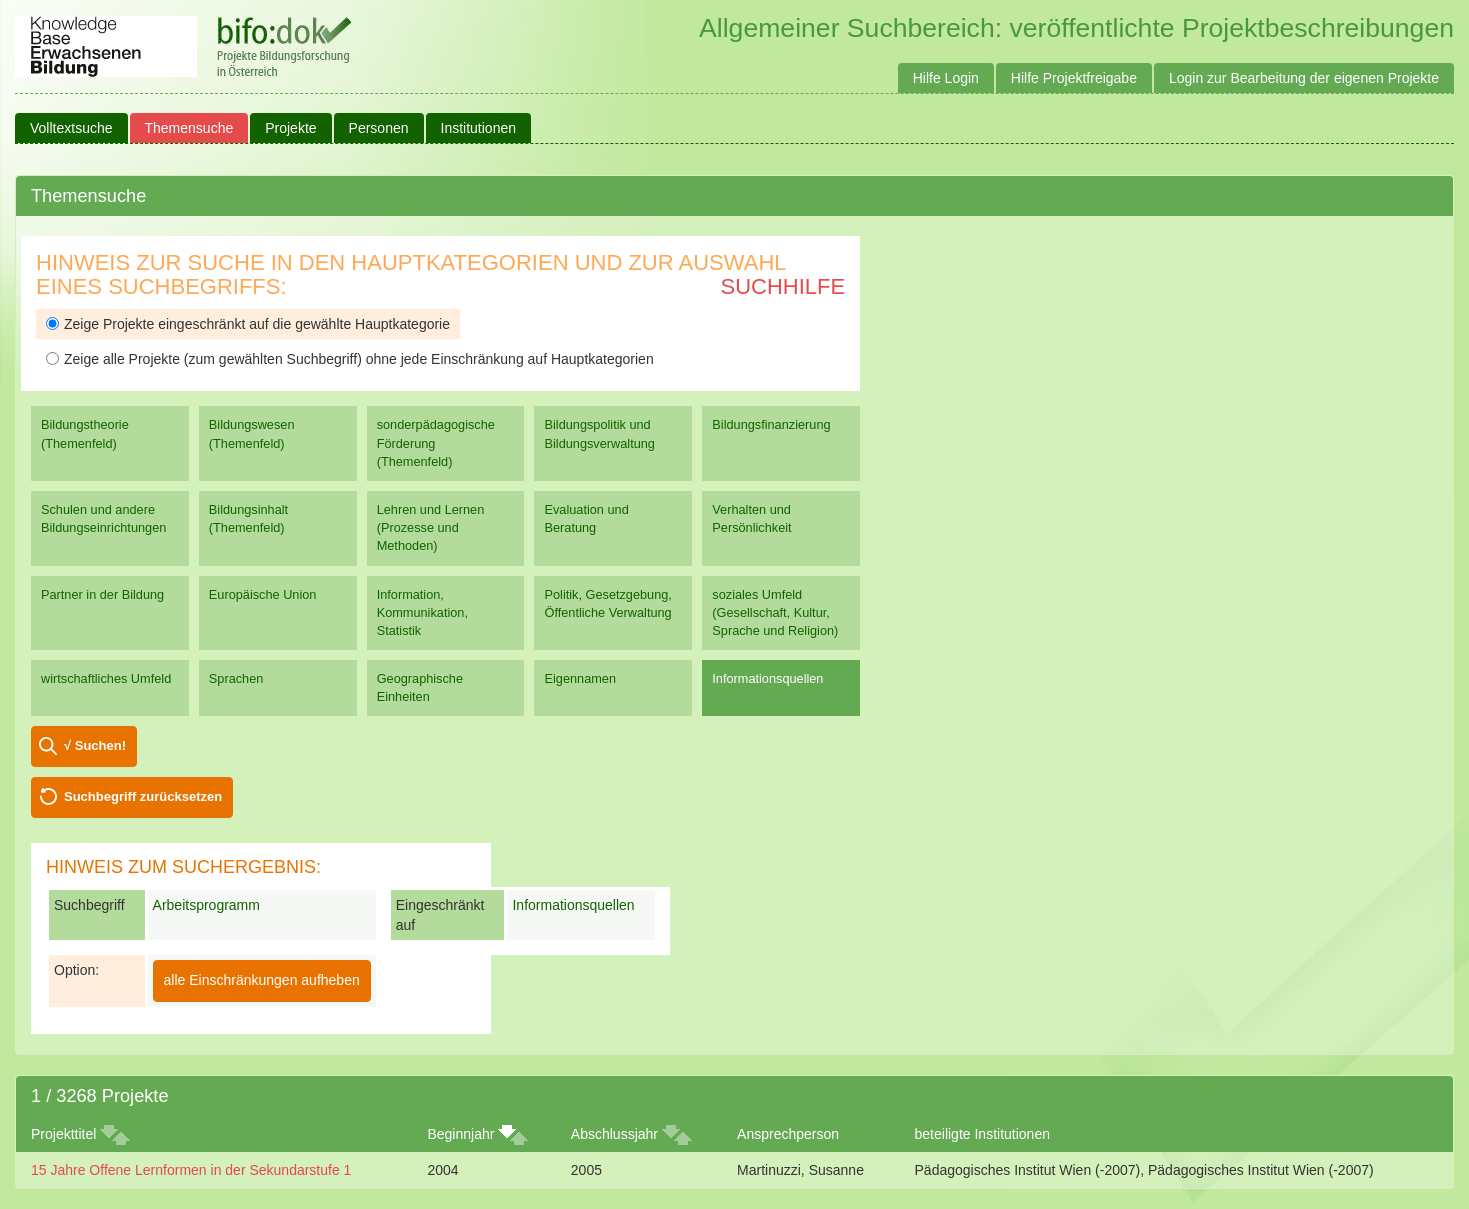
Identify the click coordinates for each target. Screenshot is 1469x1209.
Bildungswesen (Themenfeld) (252, 433)
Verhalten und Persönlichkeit (751, 518)
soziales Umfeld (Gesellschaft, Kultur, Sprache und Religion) (775, 612)
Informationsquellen (767, 678)
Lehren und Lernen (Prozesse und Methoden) (431, 527)
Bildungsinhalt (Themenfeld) (248, 518)
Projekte (290, 128)
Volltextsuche (71, 128)
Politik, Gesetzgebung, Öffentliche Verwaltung (607, 603)
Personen (379, 128)
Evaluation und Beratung (586, 518)
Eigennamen (580, 678)
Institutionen (479, 128)
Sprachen (236, 678)
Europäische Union (263, 594)
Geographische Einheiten (420, 687)
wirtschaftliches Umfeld (106, 678)
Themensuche (189, 128)
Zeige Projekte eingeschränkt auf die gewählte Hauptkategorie (248, 324)
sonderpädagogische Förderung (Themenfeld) (436, 442)
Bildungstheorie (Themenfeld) (85, 433)
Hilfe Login (946, 78)
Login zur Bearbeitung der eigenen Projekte (1304, 78)
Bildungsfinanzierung (771, 424)
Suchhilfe (783, 286)
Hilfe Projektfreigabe (1074, 78)
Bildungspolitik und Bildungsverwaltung (599, 433)
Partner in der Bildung (102, 594)
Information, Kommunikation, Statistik (422, 612)
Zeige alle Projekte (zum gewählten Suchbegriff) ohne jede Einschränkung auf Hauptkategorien (350, 359)
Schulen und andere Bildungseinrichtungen (103, 518)
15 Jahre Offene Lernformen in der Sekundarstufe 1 (191, 1170)
